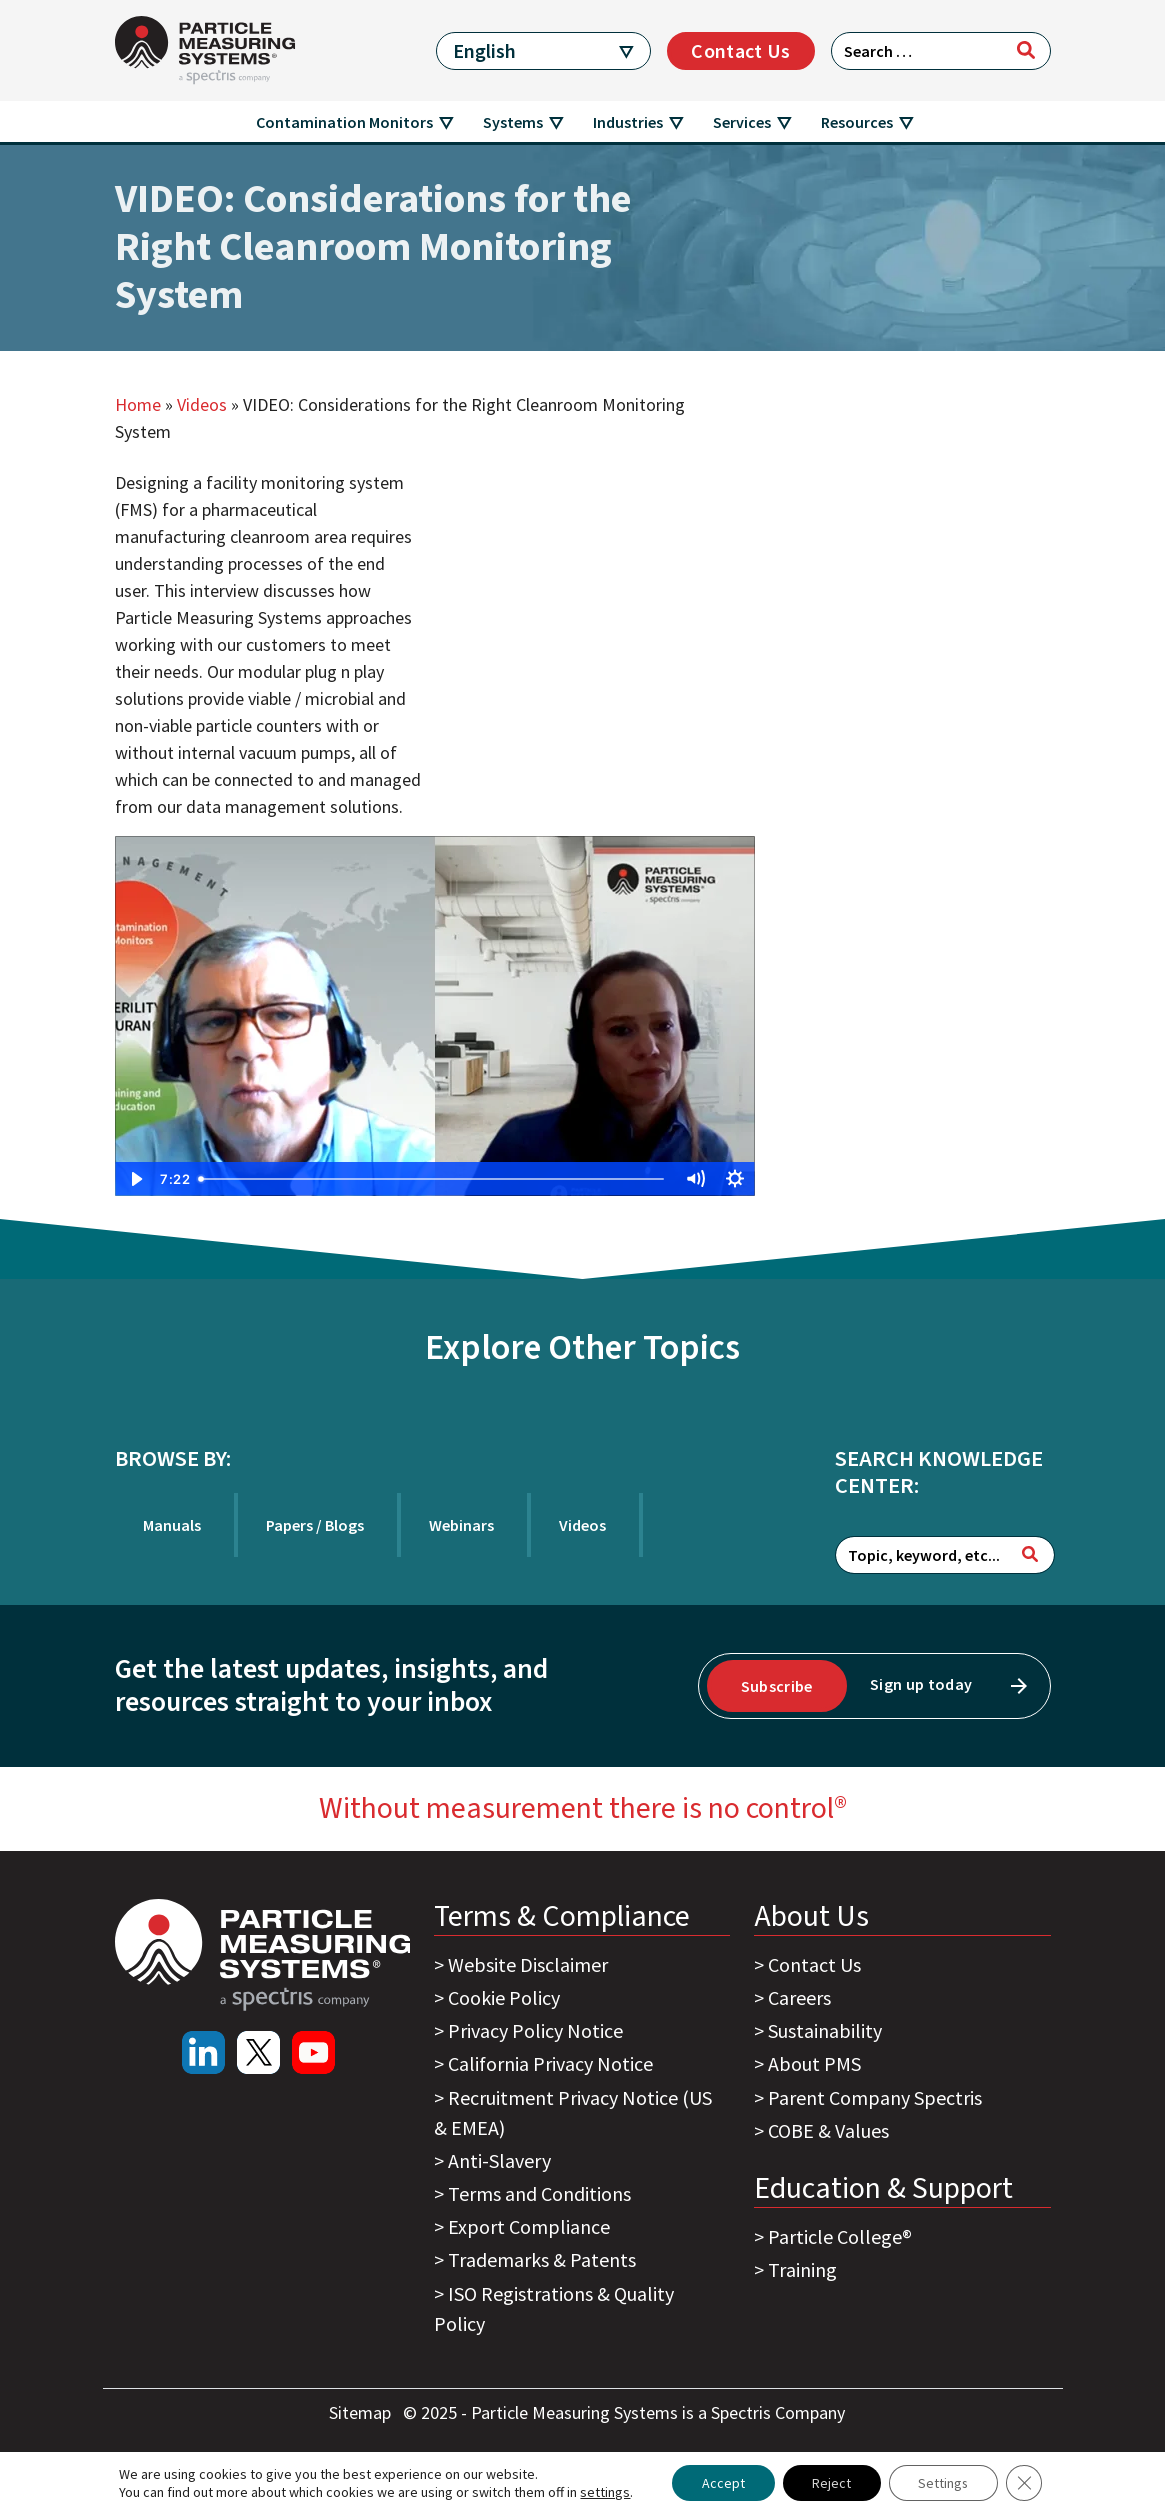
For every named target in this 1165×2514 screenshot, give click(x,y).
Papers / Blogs (315, 1525)
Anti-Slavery (499, 2160)
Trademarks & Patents (542, 2259)
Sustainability (825, 2030)
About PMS (814, 2063)
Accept (721, 2483)
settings (604, 2492)
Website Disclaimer (528, 1964)
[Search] (1026, 50)
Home (138, 404)
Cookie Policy (504, 1997)
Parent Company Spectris (875, 2097)
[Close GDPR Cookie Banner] (1025, 2483)
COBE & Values (828, 2130)
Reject (830, 2483)
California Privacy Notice (550, 2063)
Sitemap (362, 2412)
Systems (513, 122)
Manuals (172, 1525)
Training (802, 2269)
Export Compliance (529, 2226)
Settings (943, 2483)
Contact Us (740, 50)
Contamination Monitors (344, 122)
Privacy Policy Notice (535, 2030)
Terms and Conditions (539, 2193)
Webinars (461, 1525)
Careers (799, 1997)
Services (742, 122)
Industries (628, 122)
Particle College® (840, 2236)
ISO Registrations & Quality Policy (554, 2308)
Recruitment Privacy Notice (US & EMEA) (573, 2112)
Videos (202, 404)
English (484, 50)
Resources (857, 122)
